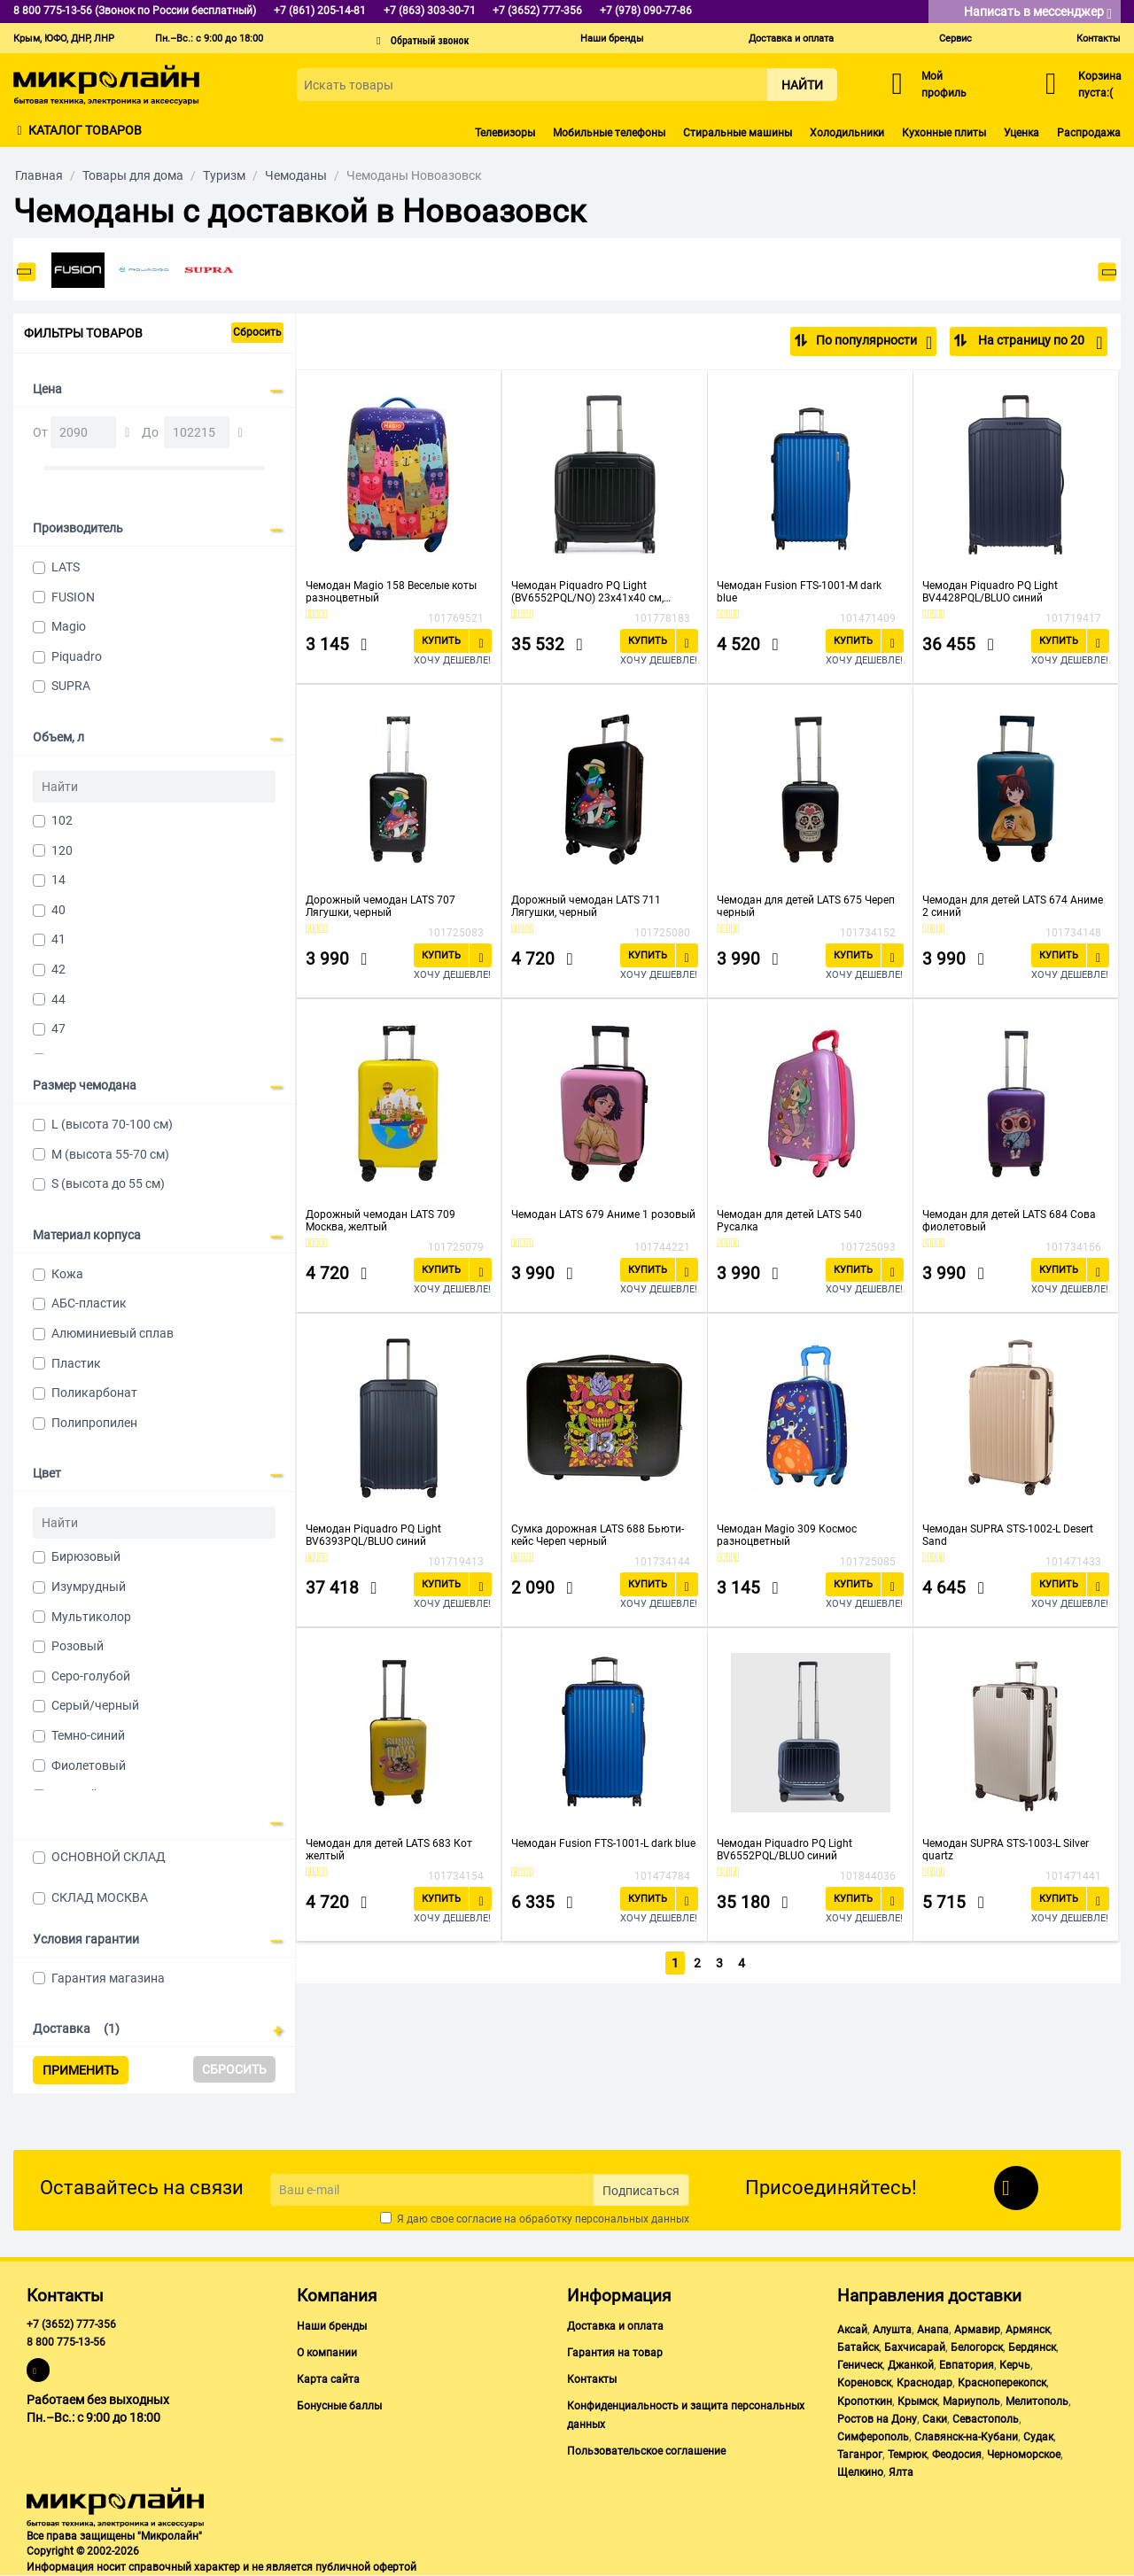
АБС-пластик (89, 1303)
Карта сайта (328, 2379)
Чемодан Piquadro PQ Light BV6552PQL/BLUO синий (784, 1848)
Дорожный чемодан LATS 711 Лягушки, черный (586, 905)
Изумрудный (88, 1586)
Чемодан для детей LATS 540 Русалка (789, 1219)
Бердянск (1032, 2347)
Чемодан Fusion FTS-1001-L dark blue (603, 1842)
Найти (802, 85)
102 (62, 820)
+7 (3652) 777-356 (71, 2324)
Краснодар (924, 2383)
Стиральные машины (737, 133)
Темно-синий (88, 1735)
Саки (934, 2419)
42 (58, 969)
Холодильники (847, 133)
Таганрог (859, 2454)
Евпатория (966, 2365)
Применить (81, 2070)
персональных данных (632, 2219)
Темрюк (907, 2454)
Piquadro (76, 656)
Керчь (1014, 2365)
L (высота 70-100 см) (112, 1124)
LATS (65, 567)
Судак (1038, 2437)
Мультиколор (91, 1617)
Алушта (892, 2330)
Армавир (977, 2330)
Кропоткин (864, 2401)
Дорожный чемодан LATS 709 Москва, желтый (380, 1219)
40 (58, 910)
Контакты (1098, 38)
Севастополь (985, 2419)
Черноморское (1023, 2454)
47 (58, 1028)
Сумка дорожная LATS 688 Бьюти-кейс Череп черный (597, 1534)
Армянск (1028, 2330)
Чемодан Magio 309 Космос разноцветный (787, 1534)
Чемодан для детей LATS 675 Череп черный (806, 905)
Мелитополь (1037, 2401)
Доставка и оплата (791, 38)
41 (58, 939)
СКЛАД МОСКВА (99, 1897)
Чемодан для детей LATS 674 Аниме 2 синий (1012, 905)
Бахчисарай (914, 2347)
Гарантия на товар (615, 2353)
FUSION (73, 597)
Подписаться (641, 2191)
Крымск (917, 2401)
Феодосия (957, 2454)
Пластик (76, 1363)
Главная (39, 175)
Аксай (852, 2330)
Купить (441, 640)
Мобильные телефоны (609, 133)
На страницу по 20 (1038, 343)
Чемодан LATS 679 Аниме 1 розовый (603, 1213)
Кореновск (864, 2383)
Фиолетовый (88, 1765)
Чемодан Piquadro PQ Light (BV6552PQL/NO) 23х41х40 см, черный (587, 590)
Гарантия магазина (108, 1978)
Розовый (77, 1646)
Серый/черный (95, 1705)
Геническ (859, 2365)
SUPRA (70, 686)
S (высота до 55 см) (108, 1183)
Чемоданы (296, 175)
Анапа (933, 2330)
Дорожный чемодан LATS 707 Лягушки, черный (380, 905)
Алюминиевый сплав (112, 1333)
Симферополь (873, 2437)
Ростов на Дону (877, 2419)
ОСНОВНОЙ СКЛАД (108, 1857)
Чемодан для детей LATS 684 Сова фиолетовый (1009, 1219)
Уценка (1021, 133)
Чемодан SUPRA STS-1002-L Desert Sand (1007, 1534)
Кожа (67, 1274)
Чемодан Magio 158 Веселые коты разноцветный (391, 590)
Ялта (901, 2472)
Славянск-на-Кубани (966, 2437)
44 (58, 999)
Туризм (224, 175)
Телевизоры (505, 133)
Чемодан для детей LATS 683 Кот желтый (389, 1848)
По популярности (874, 343)
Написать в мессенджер (1038, 12)
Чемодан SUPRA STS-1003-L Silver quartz (1005, 1848)
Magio (68, 626)
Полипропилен (94, 1423)
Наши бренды (612, 38)
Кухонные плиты (944, 133)
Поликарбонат (94, 1392)
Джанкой (911, 2365)
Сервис (955, 38)
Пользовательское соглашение (646, 2451)
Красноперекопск (1002, 2383)
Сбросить (257, 332)
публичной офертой (365, 2567)
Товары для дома (132, 175)
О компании (327, 2353)
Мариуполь (971, 2401)
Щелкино (860, 2472)
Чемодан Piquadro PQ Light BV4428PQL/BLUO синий (990, 590)
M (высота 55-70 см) (110, 1154)
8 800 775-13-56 (66, 2342)
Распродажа (1089, 133)
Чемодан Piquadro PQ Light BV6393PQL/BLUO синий (373, 1534)
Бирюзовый (85, 1556)
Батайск (858, 2347)
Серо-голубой (90, 1676)
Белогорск (977, 2347)
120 (62, 850)
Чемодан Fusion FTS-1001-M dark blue (799, 590)
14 (58, 880)
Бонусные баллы (339, 2406)
